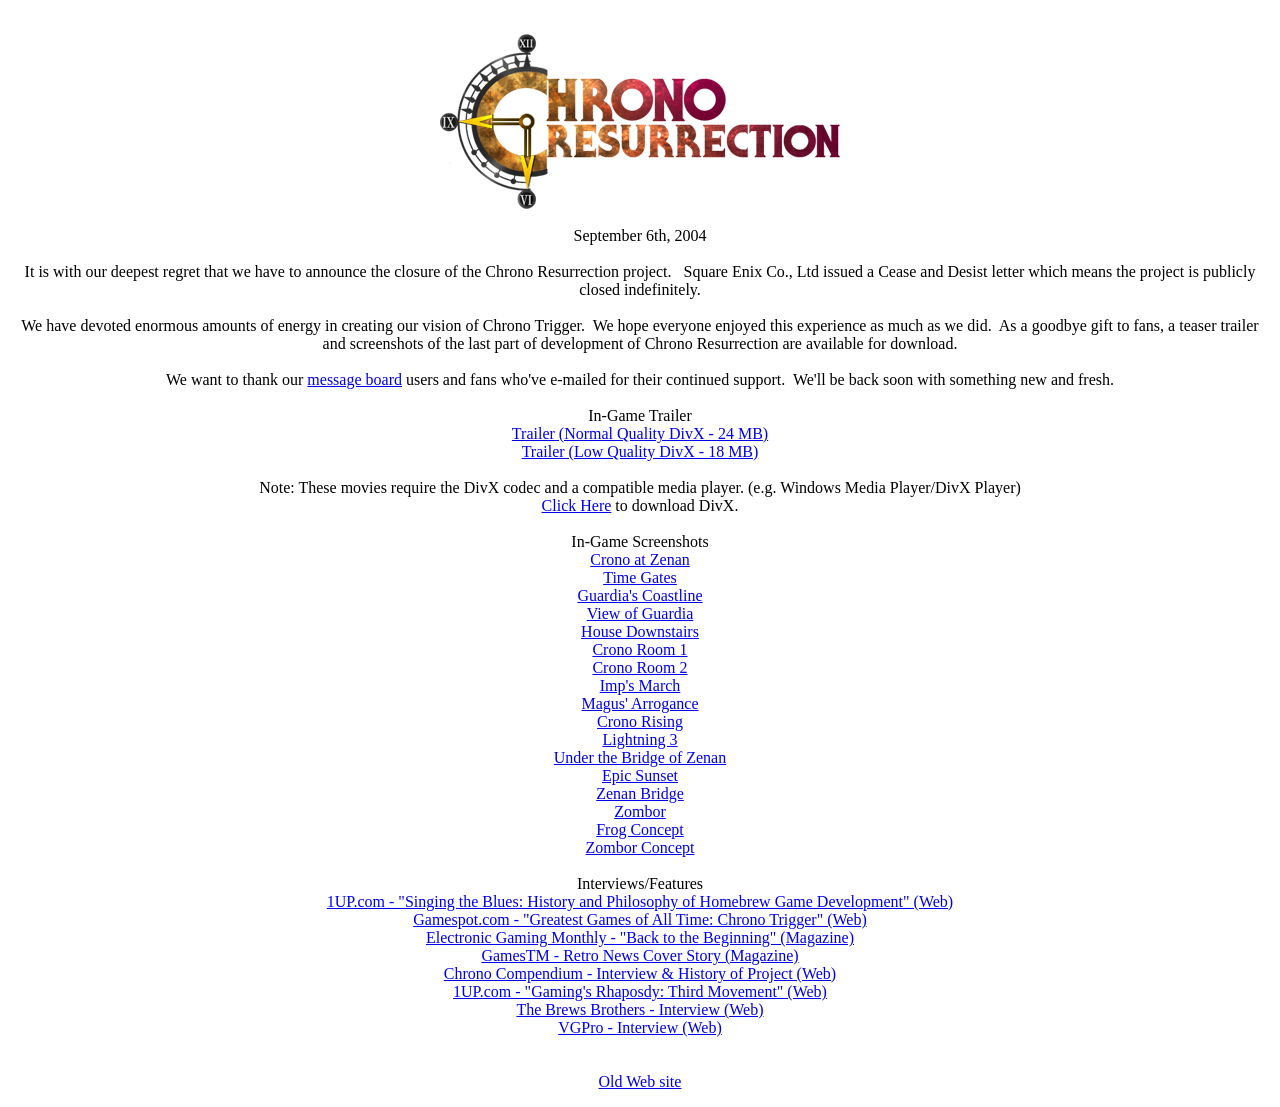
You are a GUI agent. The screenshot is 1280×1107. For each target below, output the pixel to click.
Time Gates (640, 577)
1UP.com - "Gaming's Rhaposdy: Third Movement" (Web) (640, 991)
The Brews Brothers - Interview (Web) (639, 1009)
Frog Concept (640, 829)
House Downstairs (640, 631)
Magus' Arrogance (639, 703)
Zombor (640, 811)
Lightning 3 (639, 739)
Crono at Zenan (640, 559)
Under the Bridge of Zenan (640, 757)
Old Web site (640, 1081)
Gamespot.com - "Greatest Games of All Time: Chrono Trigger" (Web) (640, 919)
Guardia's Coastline (639, 595)
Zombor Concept (640, 847)
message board (354, 379)
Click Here (577, 505)
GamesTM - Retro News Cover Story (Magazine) (639, 955)
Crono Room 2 (639, 667)
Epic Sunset (640, 775)
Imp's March (640, 685)
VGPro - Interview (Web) (640, 1027)
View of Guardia (640, 613)
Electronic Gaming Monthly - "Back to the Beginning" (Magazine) (640, 937)
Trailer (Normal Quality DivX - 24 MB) (640, 433)
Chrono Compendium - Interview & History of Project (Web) (640, 973)
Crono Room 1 (639, 649)
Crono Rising (640, 721)
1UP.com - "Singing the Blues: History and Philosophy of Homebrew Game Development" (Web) (640, 901)
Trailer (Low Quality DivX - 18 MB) (640, 451)
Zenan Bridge (640, 793)
